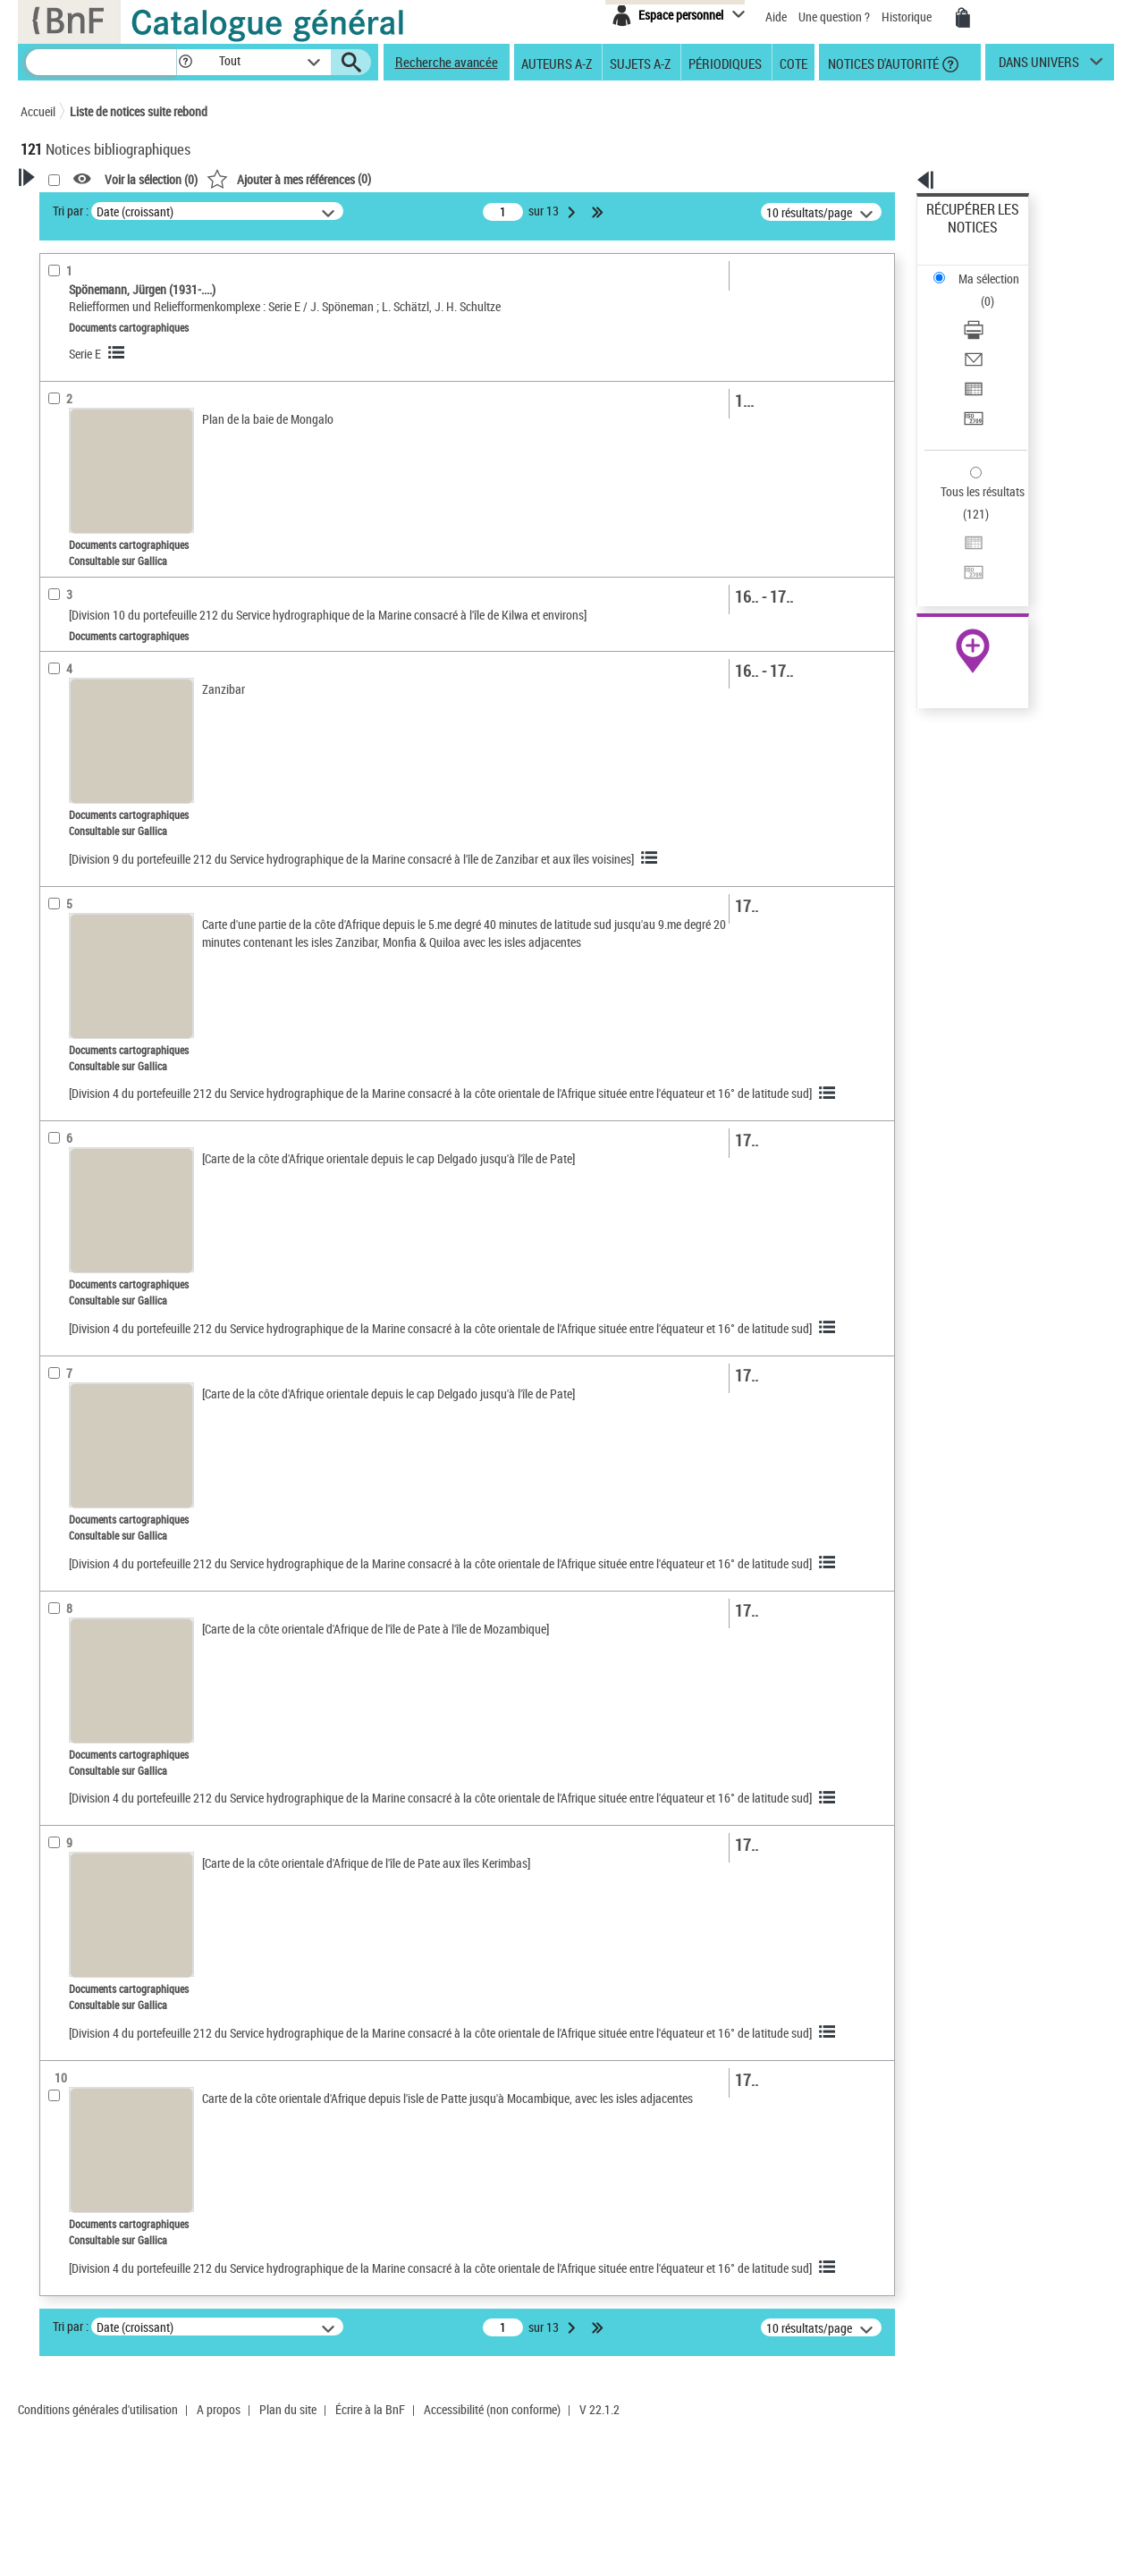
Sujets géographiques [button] (99, 630)
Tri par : (300, 210)
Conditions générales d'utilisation (98, 2552)
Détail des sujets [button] (84, 661)
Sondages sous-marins (105, 741)
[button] (185, 62)
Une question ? (834, 16)
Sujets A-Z (640, 63)
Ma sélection (959, 237)
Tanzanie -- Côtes (91, 688)
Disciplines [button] (69, 858)
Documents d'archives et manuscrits (133, 427)
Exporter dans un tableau (990, 311)
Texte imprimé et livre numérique (123, 454)
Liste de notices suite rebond (138, 111)
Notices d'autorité (882, 63)
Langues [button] (61, 541)
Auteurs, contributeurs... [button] (106, 511)
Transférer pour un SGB (986, 333)
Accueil (38, 111)
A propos (219, 2552)
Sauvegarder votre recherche (132, 276)
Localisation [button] (72, 482)
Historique (908, 16)
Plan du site (288, 2552)
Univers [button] (59, 798)
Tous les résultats (971, 382)
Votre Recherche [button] (93, 207)
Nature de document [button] (94, 373)
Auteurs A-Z (556, 63)
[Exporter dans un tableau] (996, 312)
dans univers (1039, 66)
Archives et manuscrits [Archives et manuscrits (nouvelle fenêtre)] (956, 546)
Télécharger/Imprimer (981, 268)
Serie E (315, 353)
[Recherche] (101, 62)
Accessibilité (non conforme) (492, 2552)
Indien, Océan (82, 714)
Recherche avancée (446, 62)
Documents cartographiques (121, 401)
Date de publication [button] (92, 571)
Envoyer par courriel (977, 290)
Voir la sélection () (380, 179)
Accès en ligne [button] (78, 343)
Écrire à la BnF (370, 2552)
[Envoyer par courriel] (996, 291)
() (518, 178)
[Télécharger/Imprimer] (996, 269)
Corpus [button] (58, 828)
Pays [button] (51, 888)
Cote (793, 63)
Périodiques (725, 63)
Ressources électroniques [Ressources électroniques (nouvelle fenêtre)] (963, 566)
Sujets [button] (56, 601)
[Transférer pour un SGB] (996, 333)
